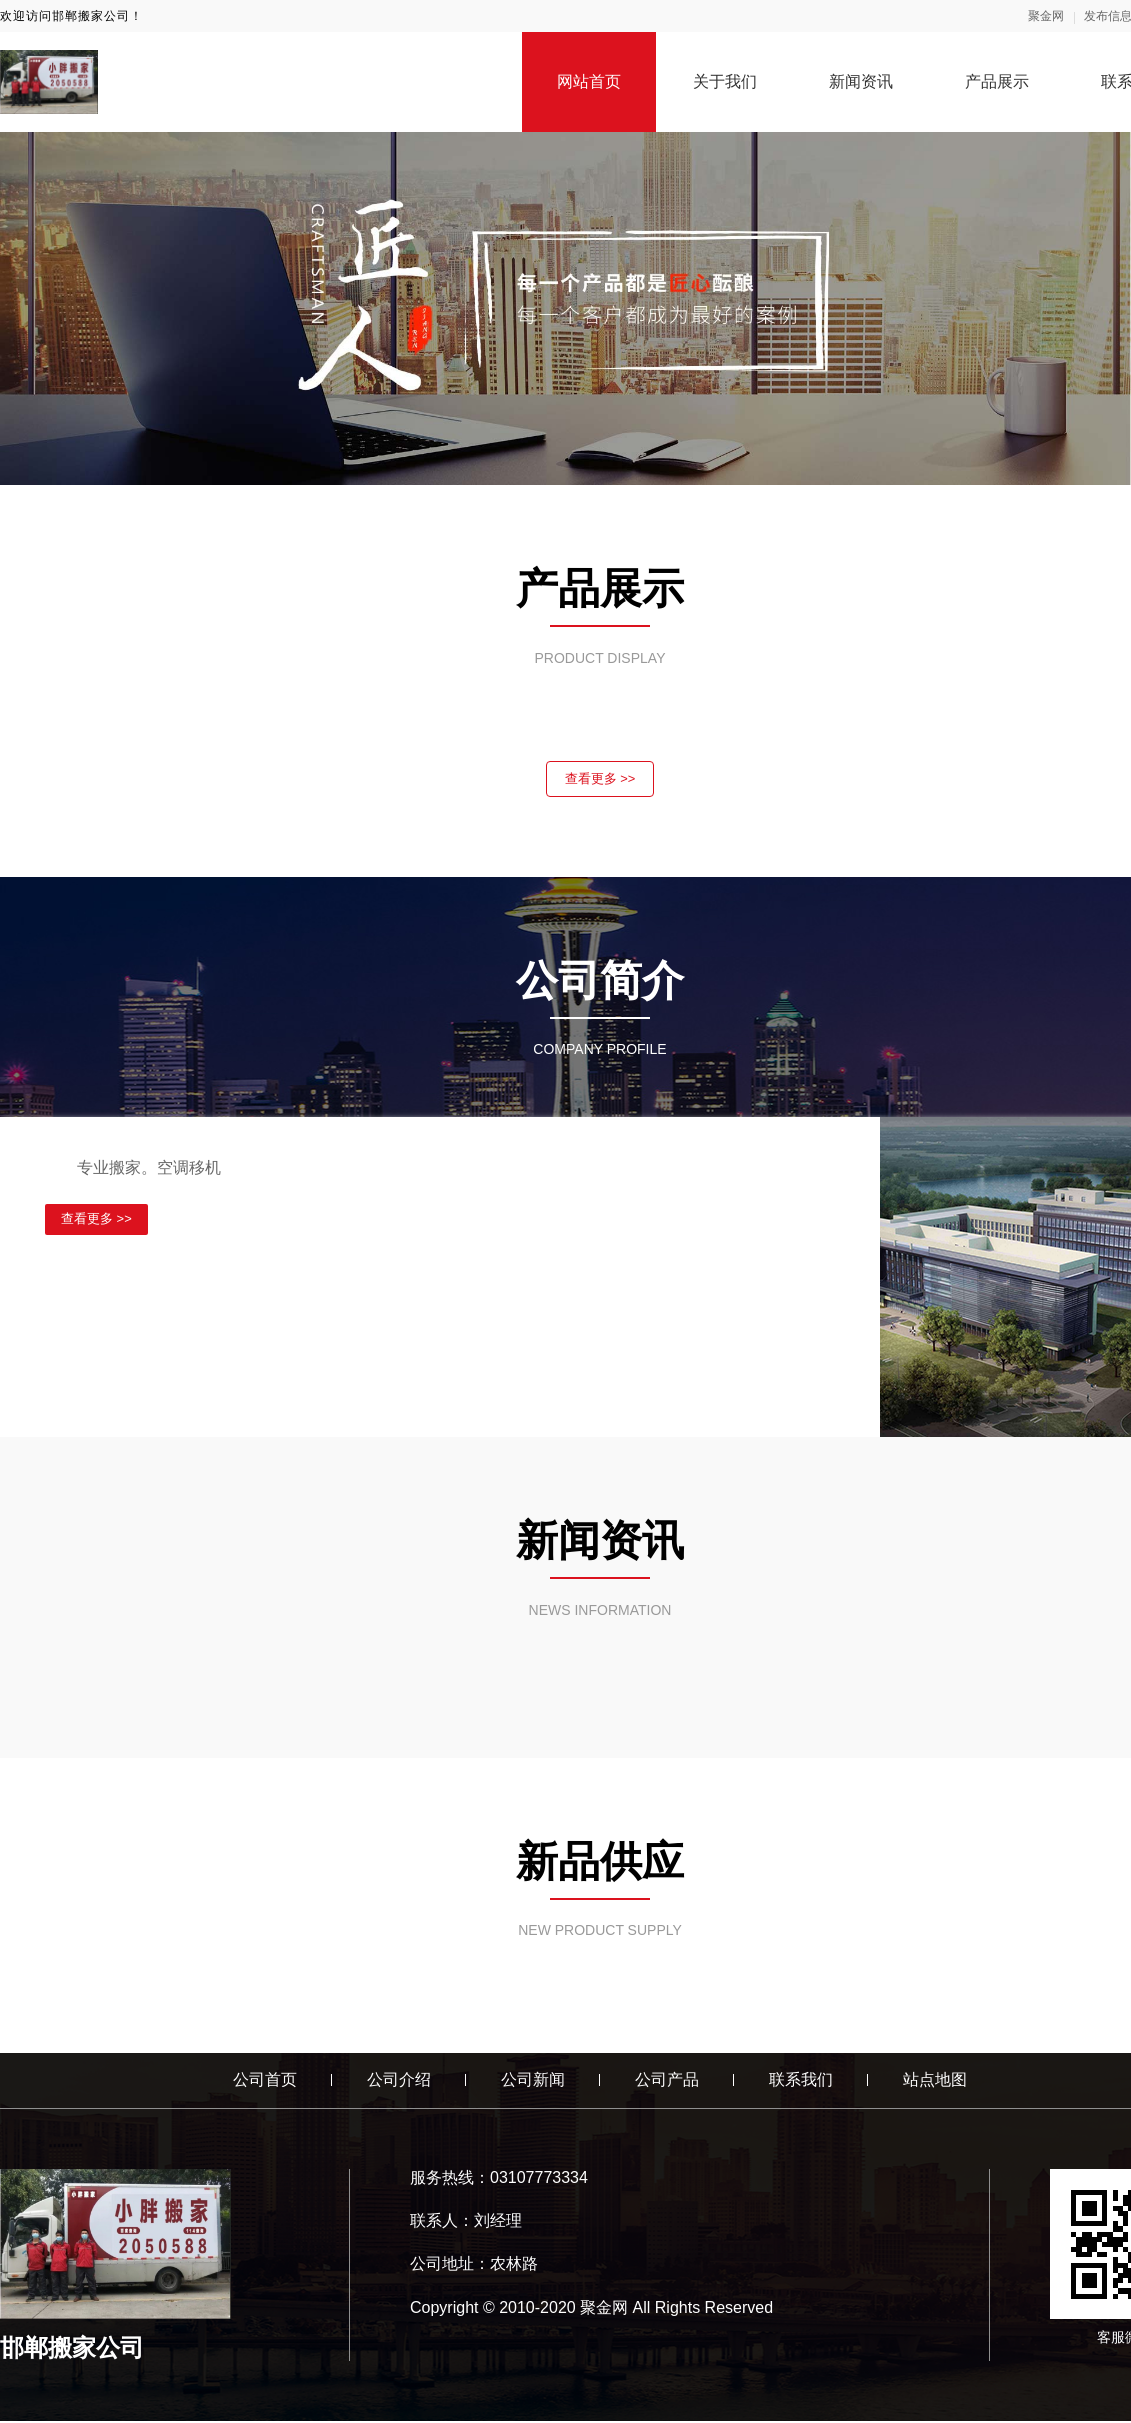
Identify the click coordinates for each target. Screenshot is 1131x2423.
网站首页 (589, 81)
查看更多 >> (600, 780)
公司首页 (265, 2081)
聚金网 (1046, 16)
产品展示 (997, 81)
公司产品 (667, 2081)
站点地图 (935, 2081)
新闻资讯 (861, 81)
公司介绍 (399, 2081)
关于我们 (725, 81)
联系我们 (801, 2081)
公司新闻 (533, 2081)
